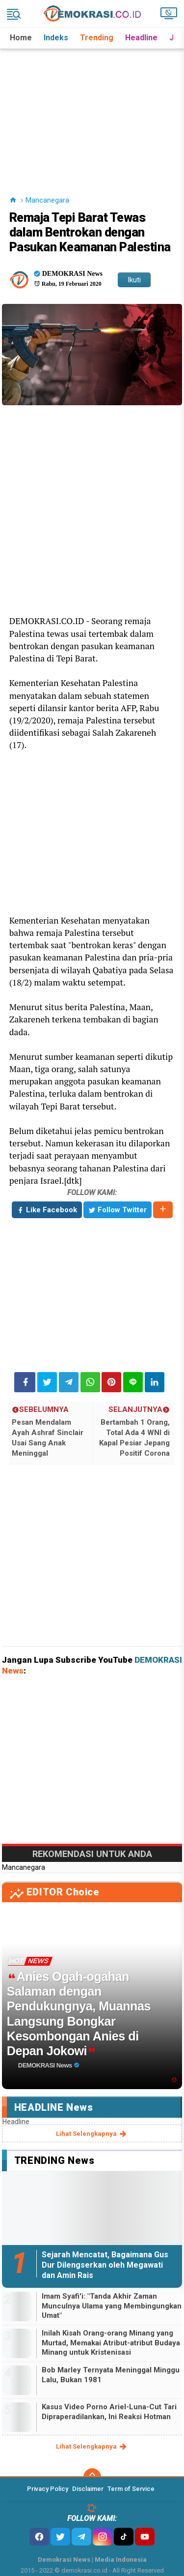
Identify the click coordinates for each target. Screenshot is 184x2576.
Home (21, 37)
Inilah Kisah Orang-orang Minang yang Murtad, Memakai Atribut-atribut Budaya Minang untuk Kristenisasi (111, 2343)
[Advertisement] (93, 110)
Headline (141, 37)
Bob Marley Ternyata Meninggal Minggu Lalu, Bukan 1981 (111, 2375)
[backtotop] (92, 2477)
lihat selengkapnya (92, 2134)
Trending (96, 37)
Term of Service (131, 2488)
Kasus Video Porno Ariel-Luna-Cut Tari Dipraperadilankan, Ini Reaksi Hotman (109, 2411)
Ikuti (134, 279)
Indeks (56, 37)
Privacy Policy (47, 2488)
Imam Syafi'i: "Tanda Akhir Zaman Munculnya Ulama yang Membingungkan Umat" (112, 2306)
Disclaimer (88, 2488)
